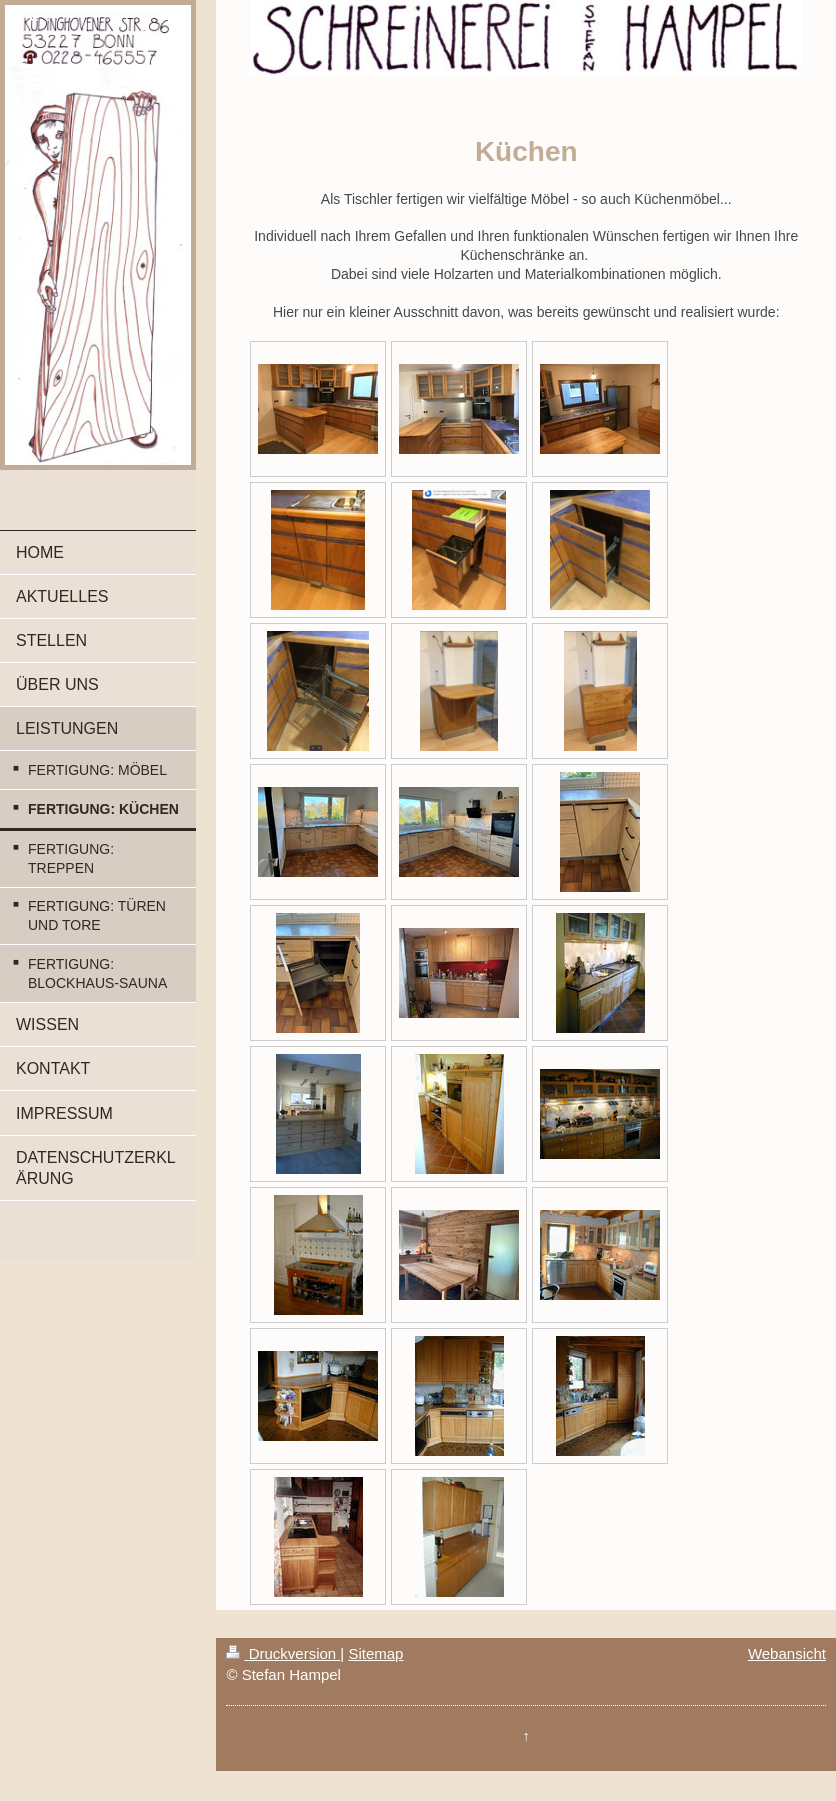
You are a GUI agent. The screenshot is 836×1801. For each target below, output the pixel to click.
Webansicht (787, 1653)
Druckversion (283, 1653)
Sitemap (375, 1653)
